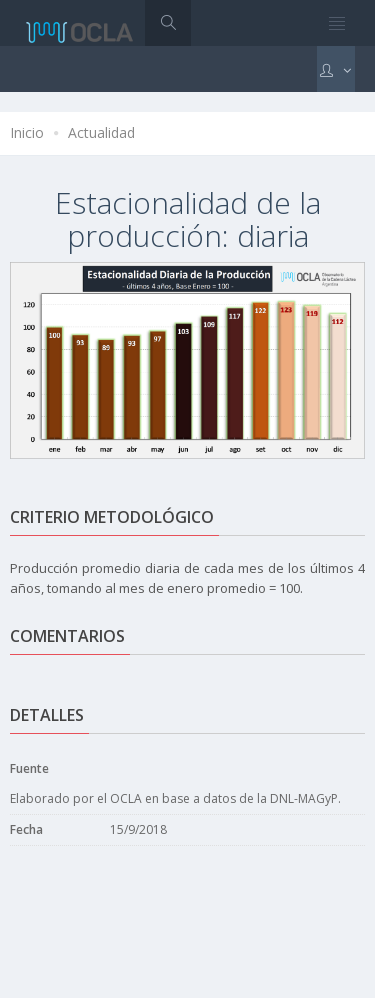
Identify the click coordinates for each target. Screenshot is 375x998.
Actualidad (101, 132)
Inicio (27, 132)
